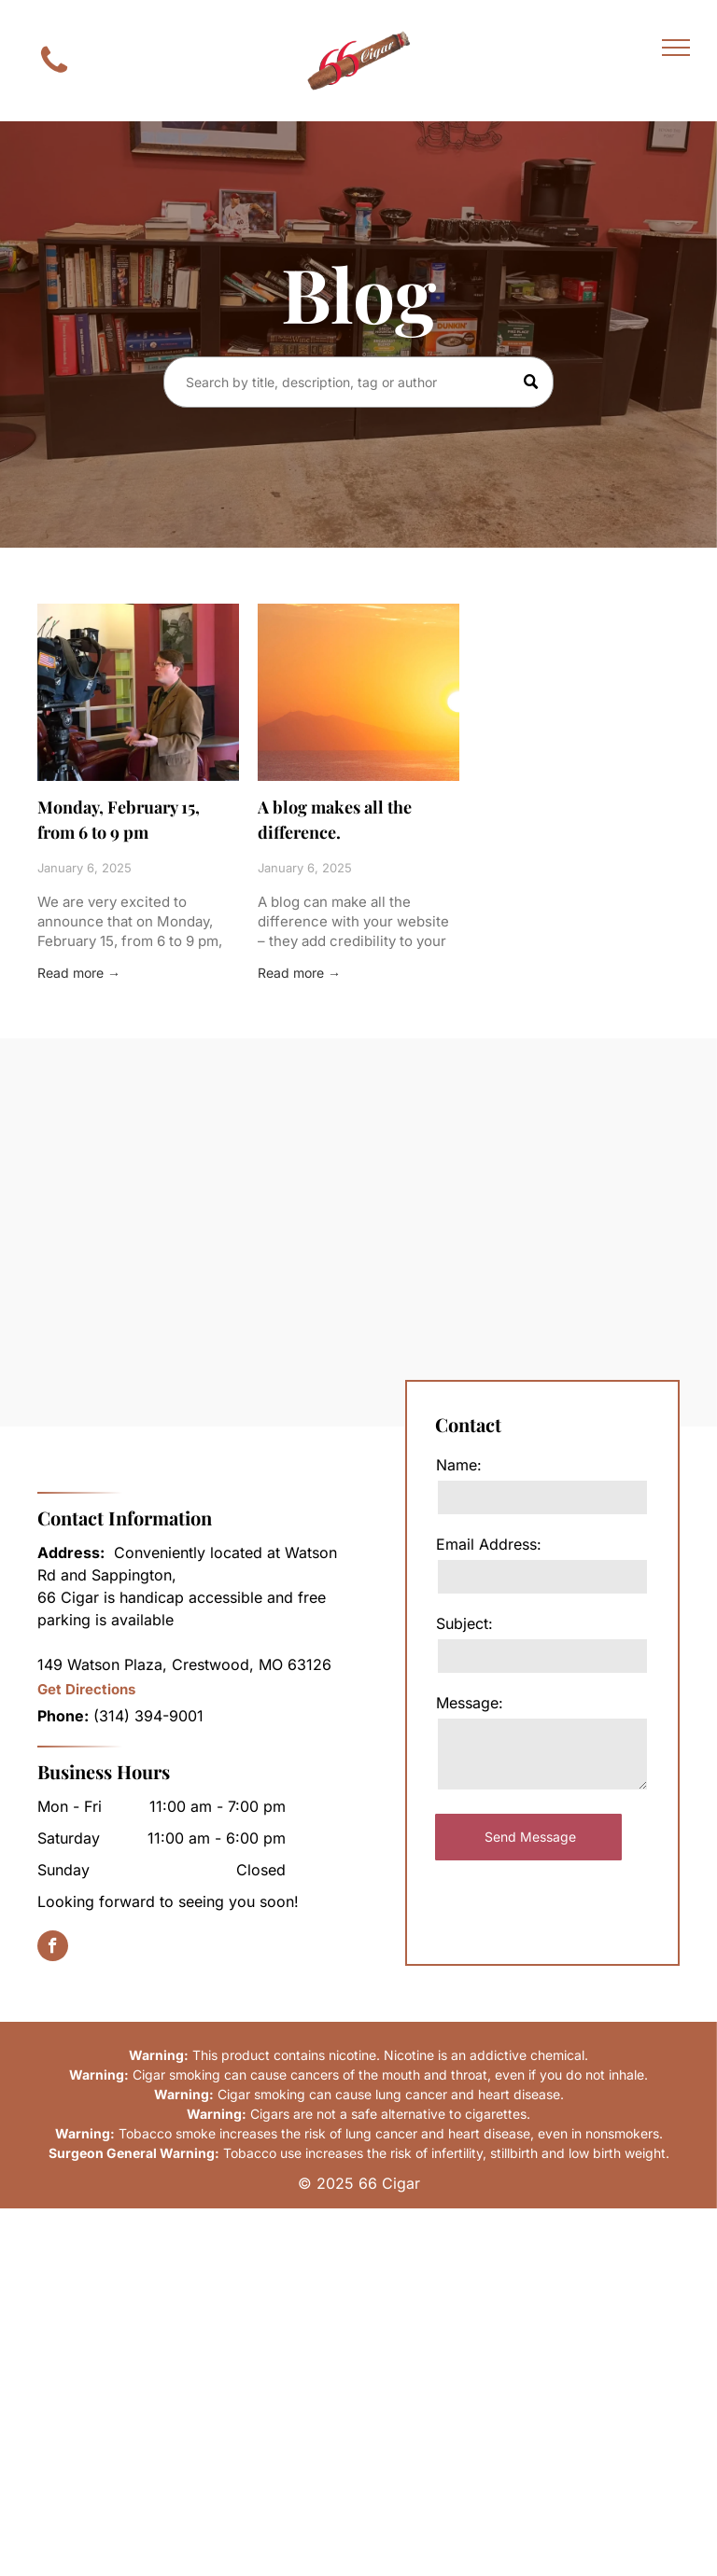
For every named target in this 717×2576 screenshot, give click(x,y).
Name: (459, 1464)
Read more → (78, 973)
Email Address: (488, 1544)
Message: (469, 1702)
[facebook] (52, 1948)
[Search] (358, 382)
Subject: (464, 1623)
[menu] (676, 47)
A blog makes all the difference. (335, 819)
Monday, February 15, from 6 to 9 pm (118, 819)
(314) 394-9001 (148, 1715)
